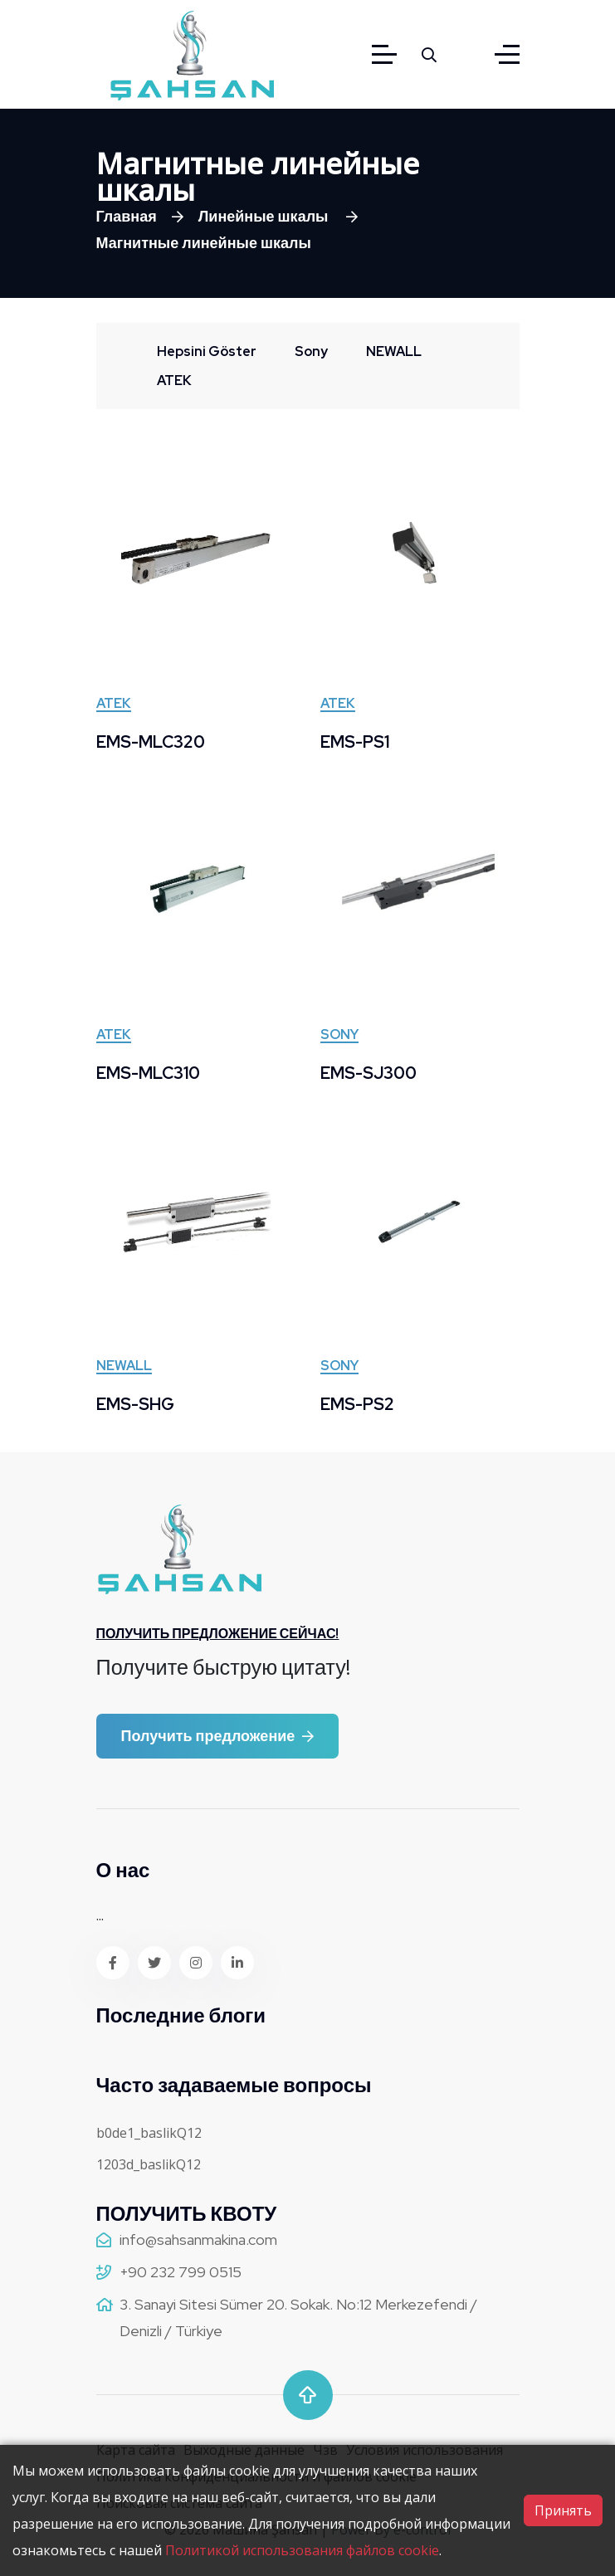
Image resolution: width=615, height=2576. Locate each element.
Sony (339, 1035)
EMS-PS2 (357, 1404)
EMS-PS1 (354, 742)
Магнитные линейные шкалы (203, 242)
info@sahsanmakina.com (198, 2239)
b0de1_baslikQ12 (149, 2133)
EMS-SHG (135, 1404)
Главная (126, 216)
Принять (563, 2510)
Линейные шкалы (265, 216)
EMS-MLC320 (150, 742)
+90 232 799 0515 (181, 2271)
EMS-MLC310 (148, 1073)
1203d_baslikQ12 (148, 2164)
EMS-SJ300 (368, 1073)
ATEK (113, 704)
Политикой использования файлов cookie (302, 2550)
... (100, 1915)
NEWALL (124, 1366)
